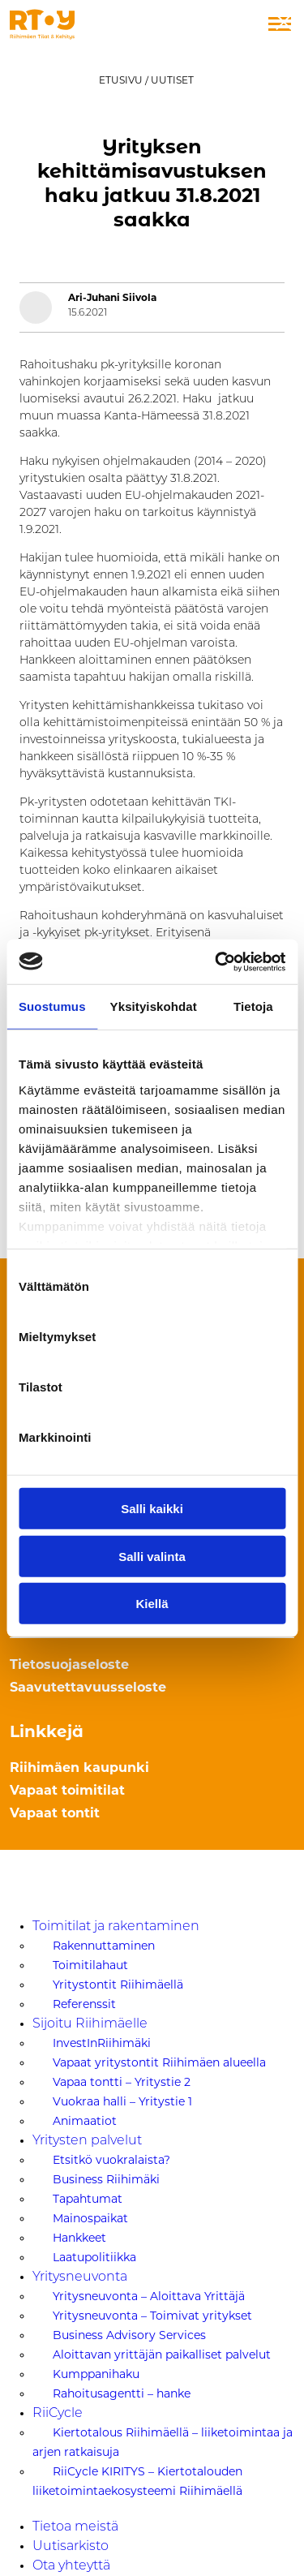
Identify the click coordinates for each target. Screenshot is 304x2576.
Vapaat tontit (55, 1814)
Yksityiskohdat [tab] (153, 1006)
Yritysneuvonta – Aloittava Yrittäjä (149, 2296)
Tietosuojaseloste (69, 1665)
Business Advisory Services (129, 2335)
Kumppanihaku (96, 2374)
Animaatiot (85, 2121)
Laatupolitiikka (94, 2257)
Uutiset (172, 80)
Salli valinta (152, 1556)
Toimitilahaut (90, 1965)
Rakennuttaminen (104, 1945)
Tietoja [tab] (253, 1006)
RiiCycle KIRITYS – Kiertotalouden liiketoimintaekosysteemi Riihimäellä (137, 2481)
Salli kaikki (152, 1509)
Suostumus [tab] (52, 1006)
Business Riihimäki (106, 2179)
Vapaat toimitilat (67, 1791)
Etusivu (121, 80)
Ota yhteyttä (71, 2566)
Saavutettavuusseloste (88, 1688)
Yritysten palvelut (87, 2141)
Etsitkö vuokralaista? (111, 2159)
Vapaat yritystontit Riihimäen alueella (159, 2062)
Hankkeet (79, 2237)
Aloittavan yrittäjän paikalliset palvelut (162, 2354)
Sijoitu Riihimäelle (90, 2024)
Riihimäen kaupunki (79, 1768)
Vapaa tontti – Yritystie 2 (122, 2082)
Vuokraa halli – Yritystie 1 (122, 2101)
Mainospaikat (90, 2218)
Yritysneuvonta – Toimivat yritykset (152, 2315)
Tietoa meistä (75, 2527)
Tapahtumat (87, 2198)
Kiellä (151, 1604)
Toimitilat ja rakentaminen (115, 1926)
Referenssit (84, 2004)
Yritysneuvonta (79, 2277)
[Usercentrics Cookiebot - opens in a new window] (216, 961)
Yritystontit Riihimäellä (118, 1984)
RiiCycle (57, 2413)
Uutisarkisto (70, 2546)
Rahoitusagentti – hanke (122, 2393)
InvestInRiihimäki (102, 2043)
